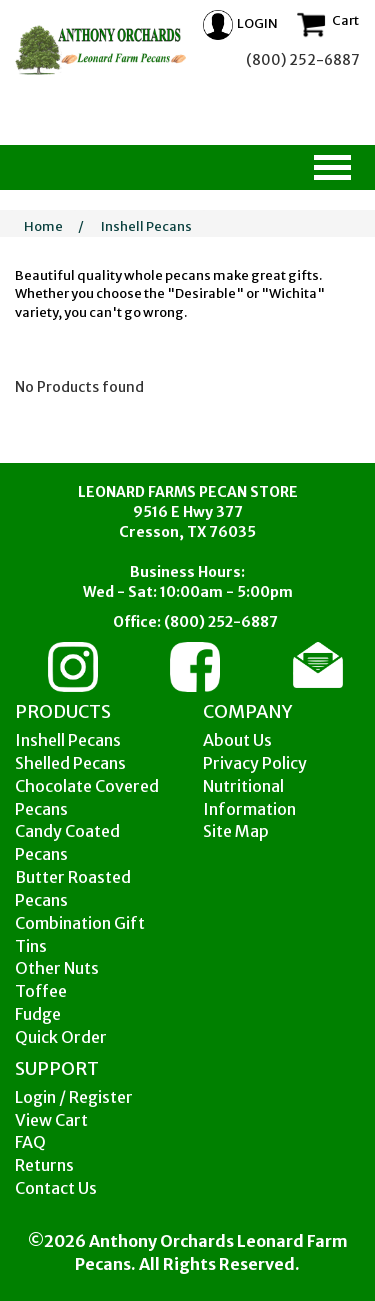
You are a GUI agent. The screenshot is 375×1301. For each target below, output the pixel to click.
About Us (237, 740)
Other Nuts (57, 968)
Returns (44, 1165)
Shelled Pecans (70, 763)
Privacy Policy (255, 763)
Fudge (38, 1014)
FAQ (30, 1142)
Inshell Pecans (146, 226)
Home (43, 226)
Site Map (236, 831)
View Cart (51, 1120)
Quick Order (61, 1037)
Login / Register (74, 1097)
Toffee (41, 991)
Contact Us (56, 1188)
